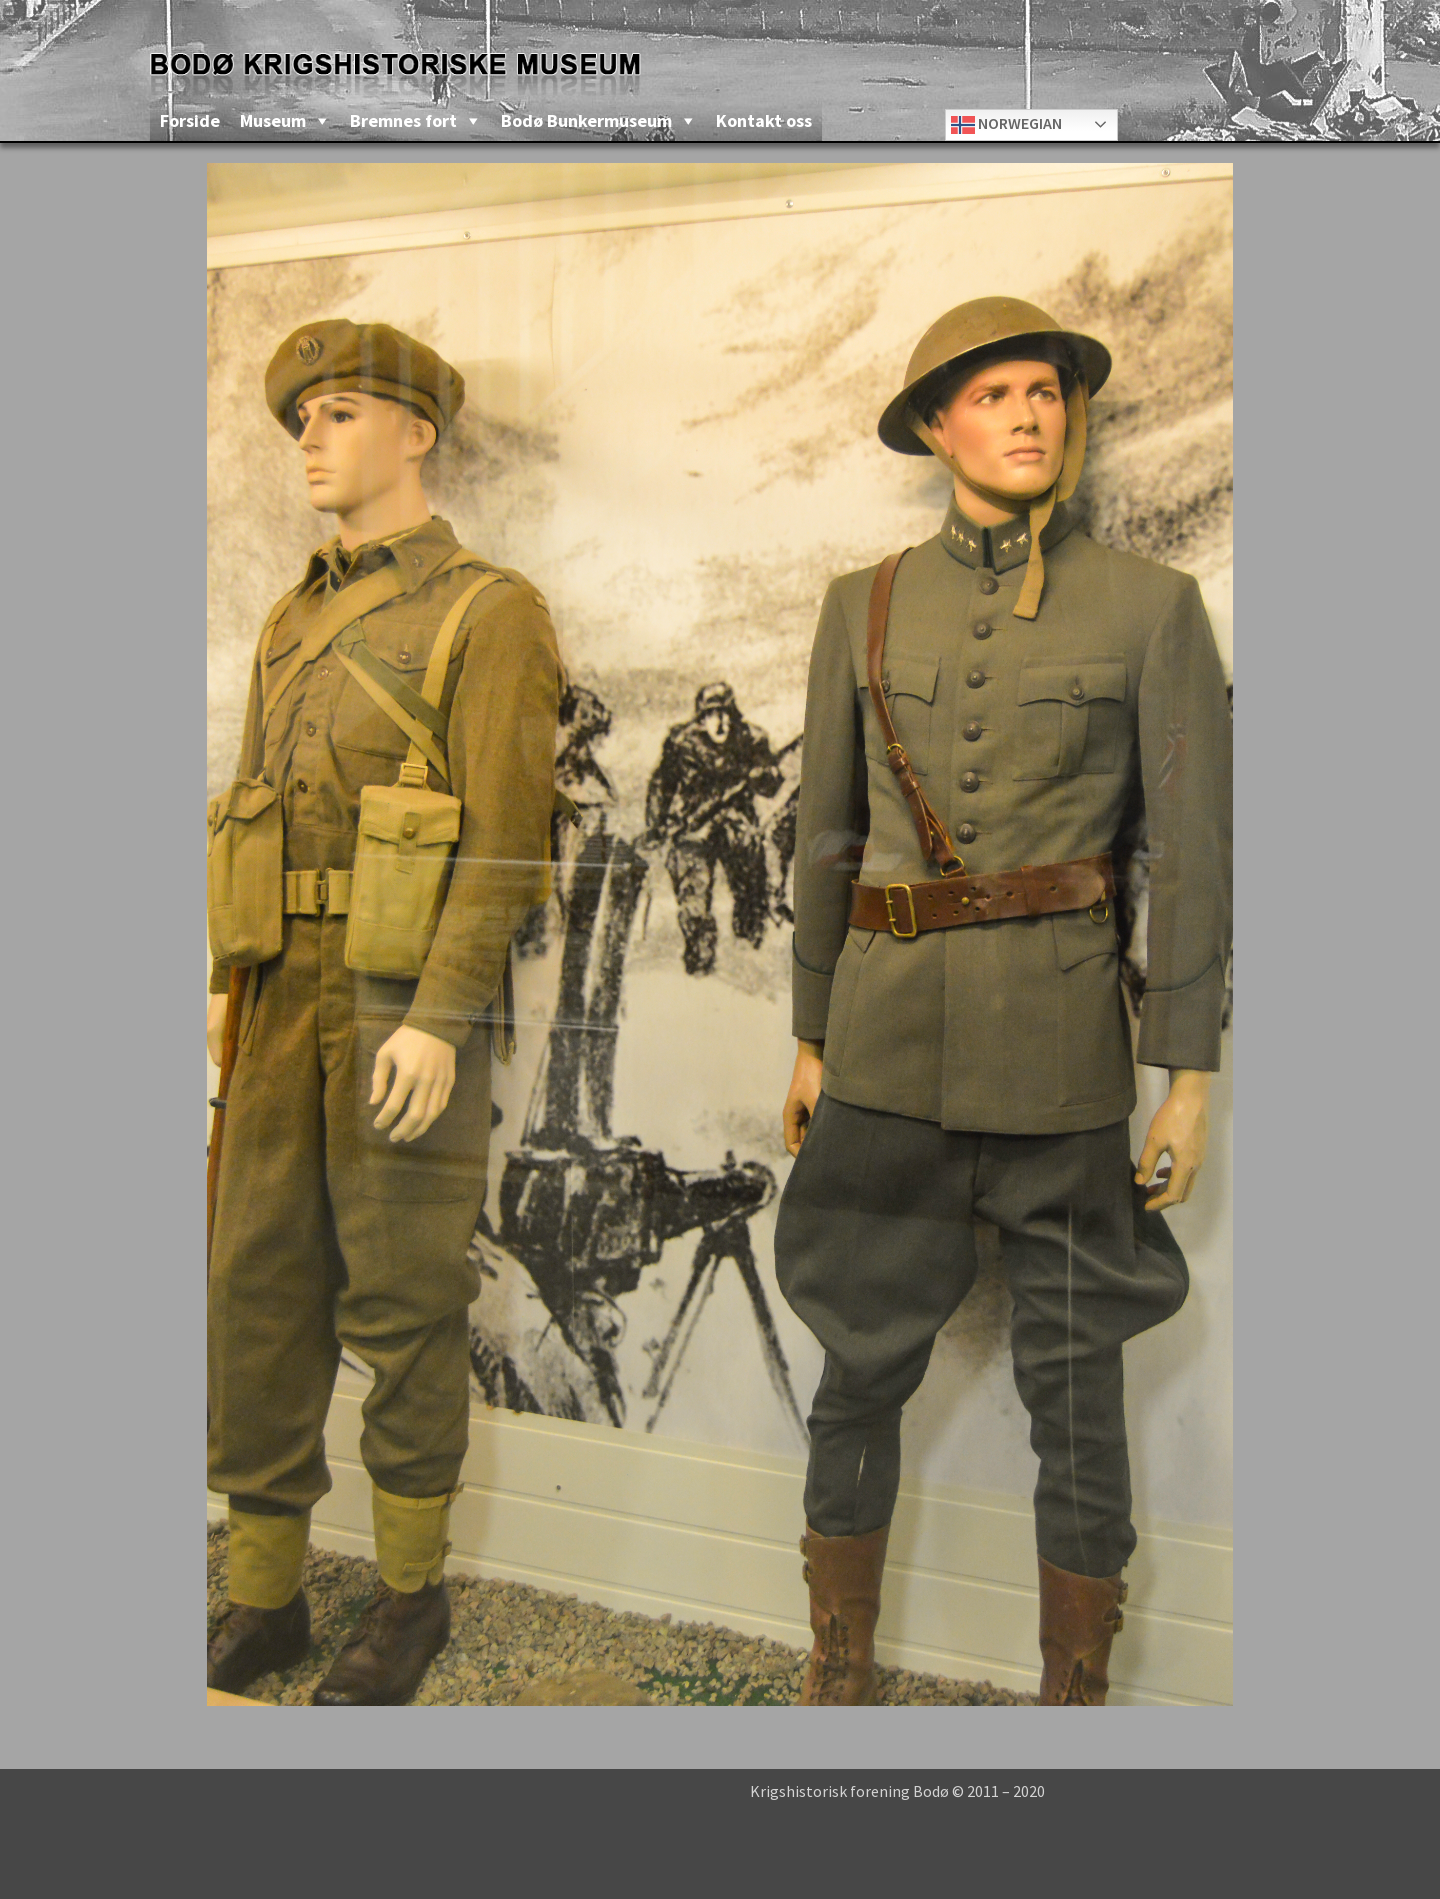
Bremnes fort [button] (403, 120)
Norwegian (1006, 125)
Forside (190, 120)
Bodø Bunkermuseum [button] (586, 120)
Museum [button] (273, 120)
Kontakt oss (764, 120)
